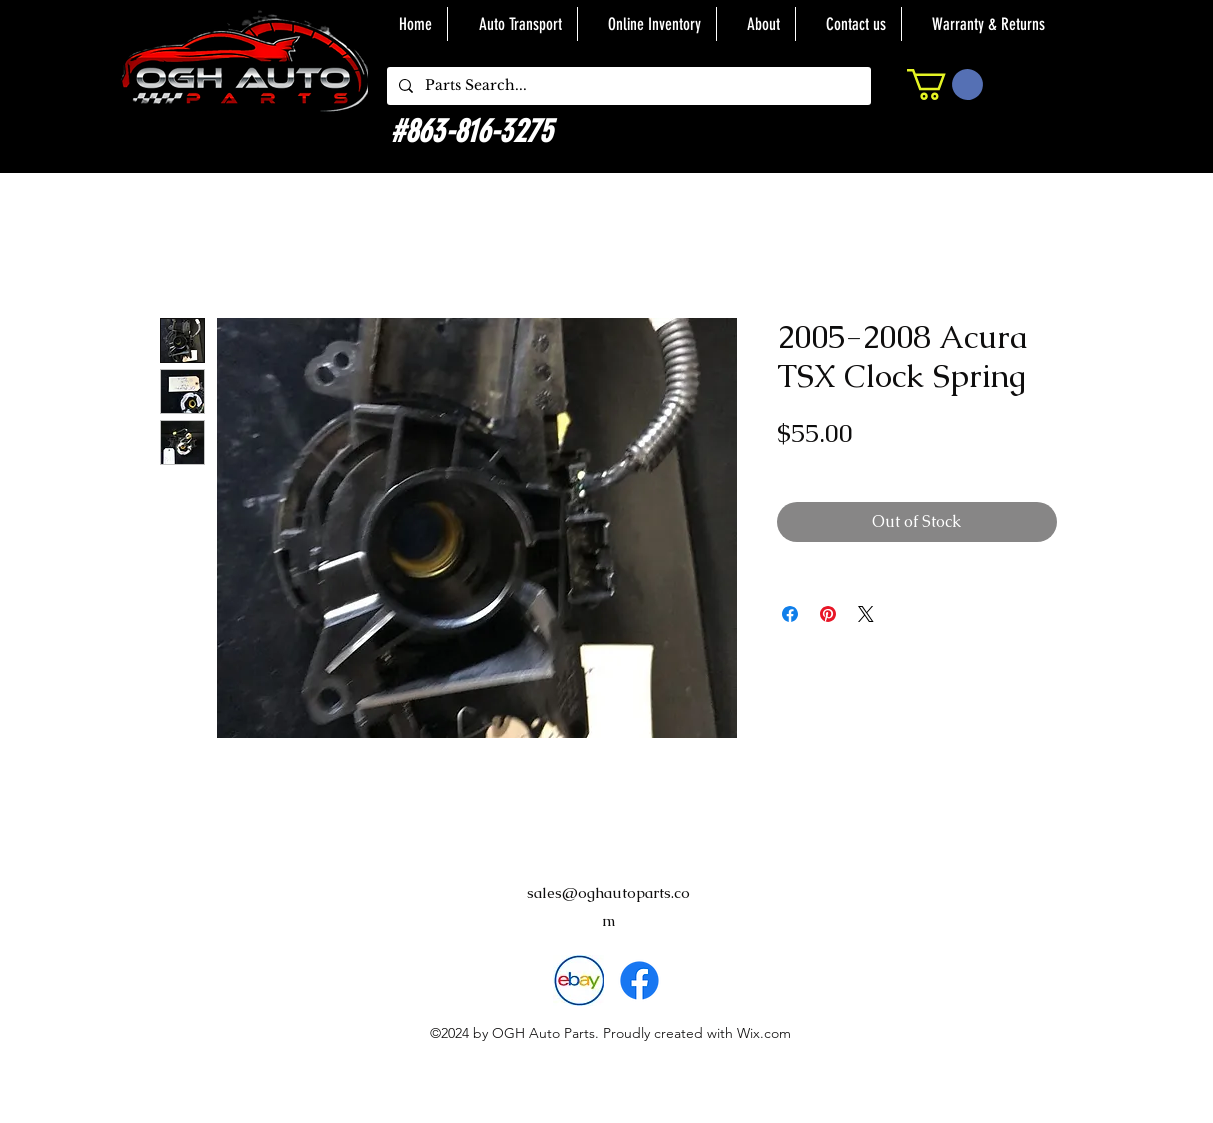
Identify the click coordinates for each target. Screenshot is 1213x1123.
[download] (578, 980)
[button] (945, 84)
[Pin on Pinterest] (828, 614)
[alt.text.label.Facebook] (639, 980)
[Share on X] (866, 614)
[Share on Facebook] (790, 614)
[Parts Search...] (627, 86)
